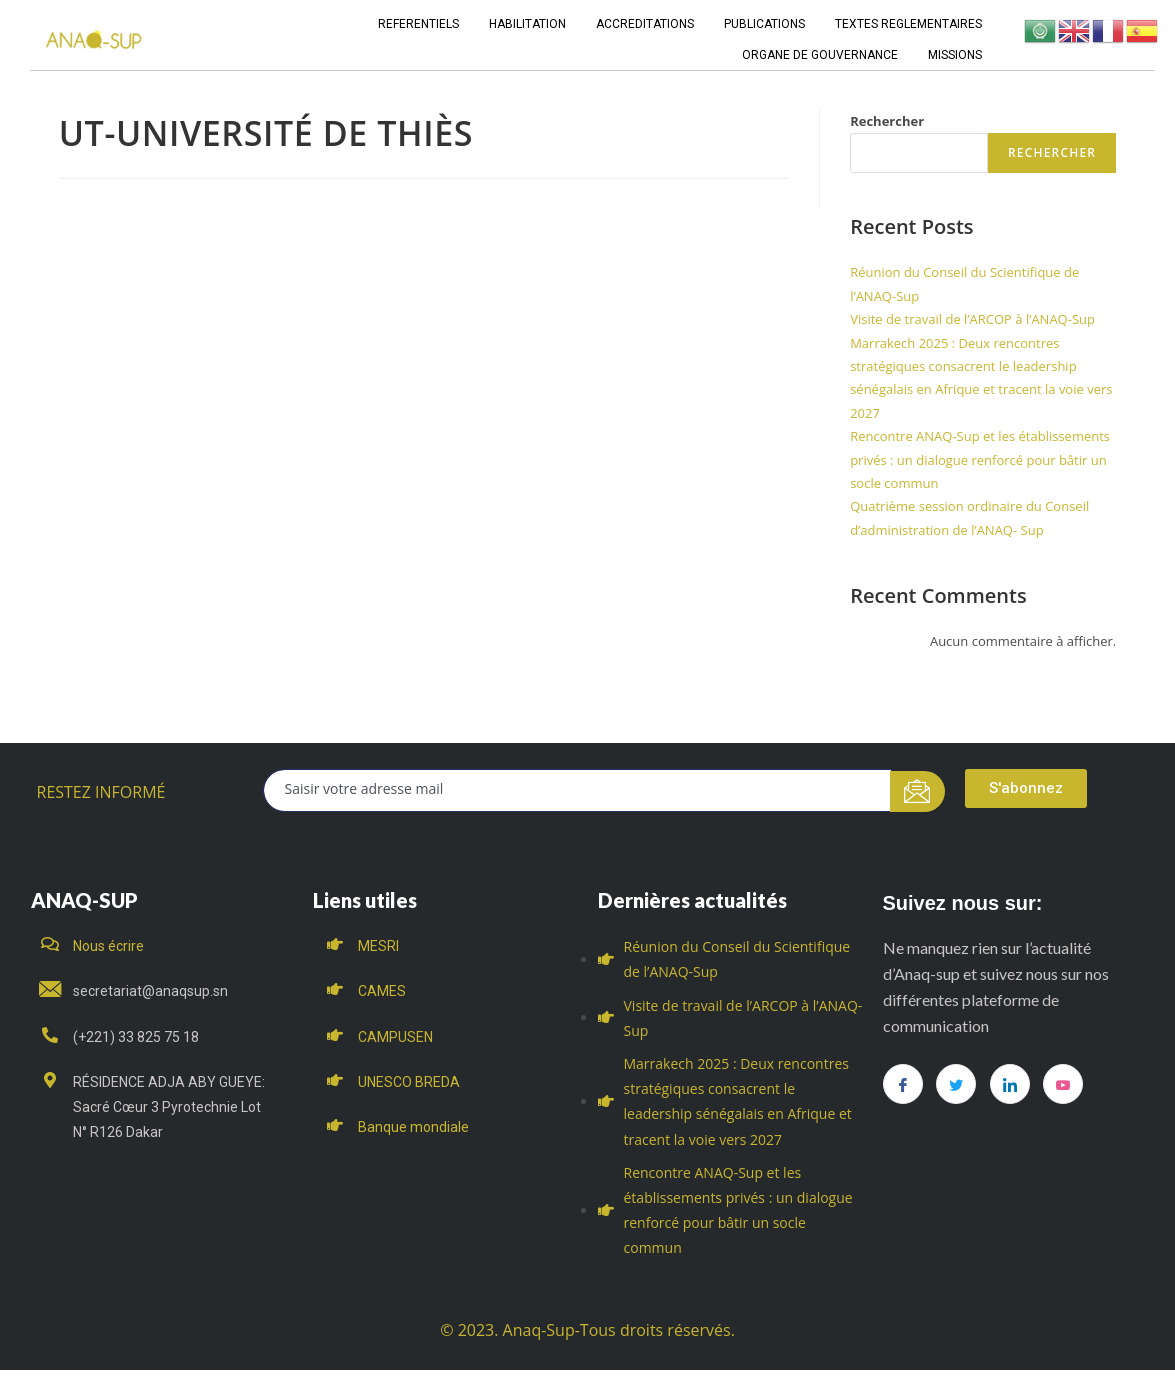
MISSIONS (955, 55)
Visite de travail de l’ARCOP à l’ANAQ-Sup (972, 319)
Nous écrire (108, 946)
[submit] (917, 791)
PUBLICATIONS (764, 24)
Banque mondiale (413, 1127)
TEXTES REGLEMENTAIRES (908, 24)
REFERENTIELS (418, 24)
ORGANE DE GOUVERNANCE (820, 55)
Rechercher (887, 121)
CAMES (382, 991)
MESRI (378, 946)
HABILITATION (527, 24)
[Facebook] (903, 1084)
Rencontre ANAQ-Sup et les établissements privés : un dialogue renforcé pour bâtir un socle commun (980, 459)
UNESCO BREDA (409, 1082)
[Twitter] (956, 1084)
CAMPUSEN (395, 1037)
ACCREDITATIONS (645, 24)
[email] (577, 790)
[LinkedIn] (1010, 1084)
